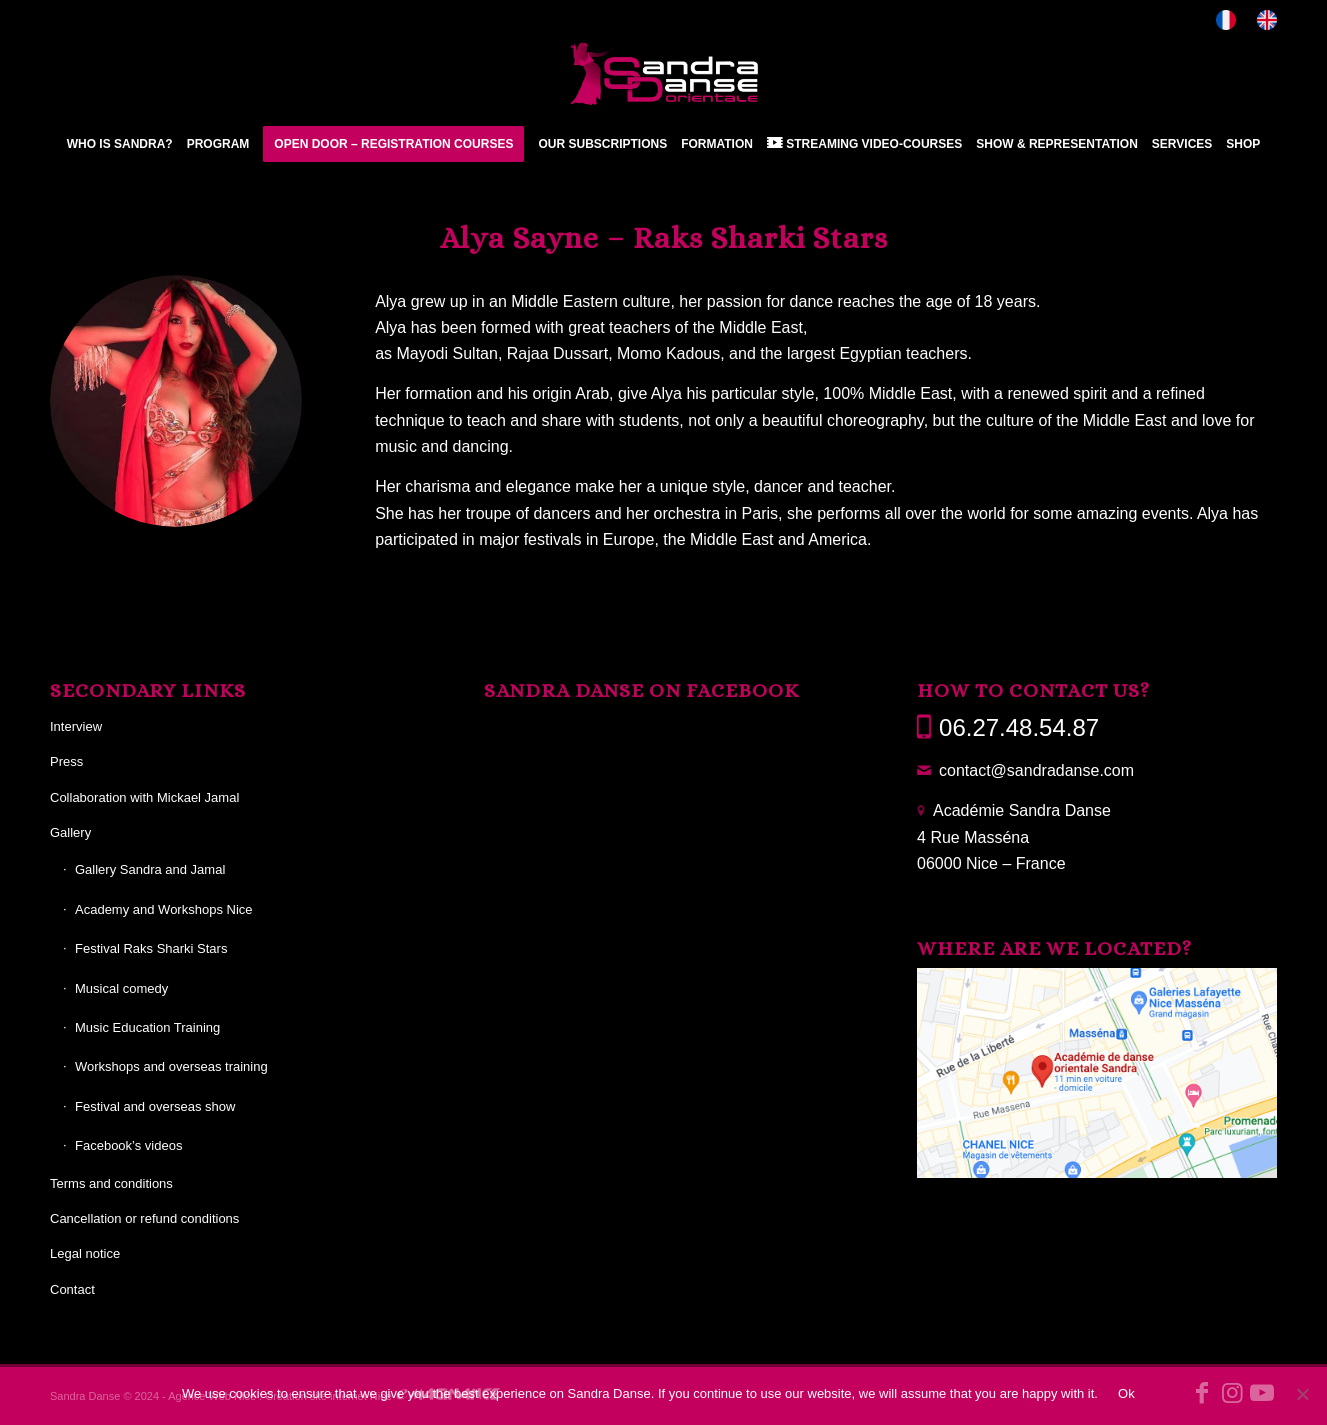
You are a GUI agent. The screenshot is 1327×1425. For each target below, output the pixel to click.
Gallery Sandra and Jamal (150, 869)
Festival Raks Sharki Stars (151, 948)
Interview (76, 726)
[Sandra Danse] (664, 74)
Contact (72, 1289)
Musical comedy (121, 988)
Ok (1126, 1393)
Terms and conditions (111, 1183)
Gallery (70, 832)
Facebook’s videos (128, 1145)
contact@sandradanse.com (1036, 770)
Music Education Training (147, 1027)
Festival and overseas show (155, 1106)
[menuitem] (1226, 20)
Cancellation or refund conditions (144, 1218)
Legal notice (85, 1253)
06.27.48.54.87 (1019, 727)
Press (66, 761)
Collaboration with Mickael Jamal (144, 797)
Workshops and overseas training (171, 1066)
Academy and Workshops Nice (164, 909)
